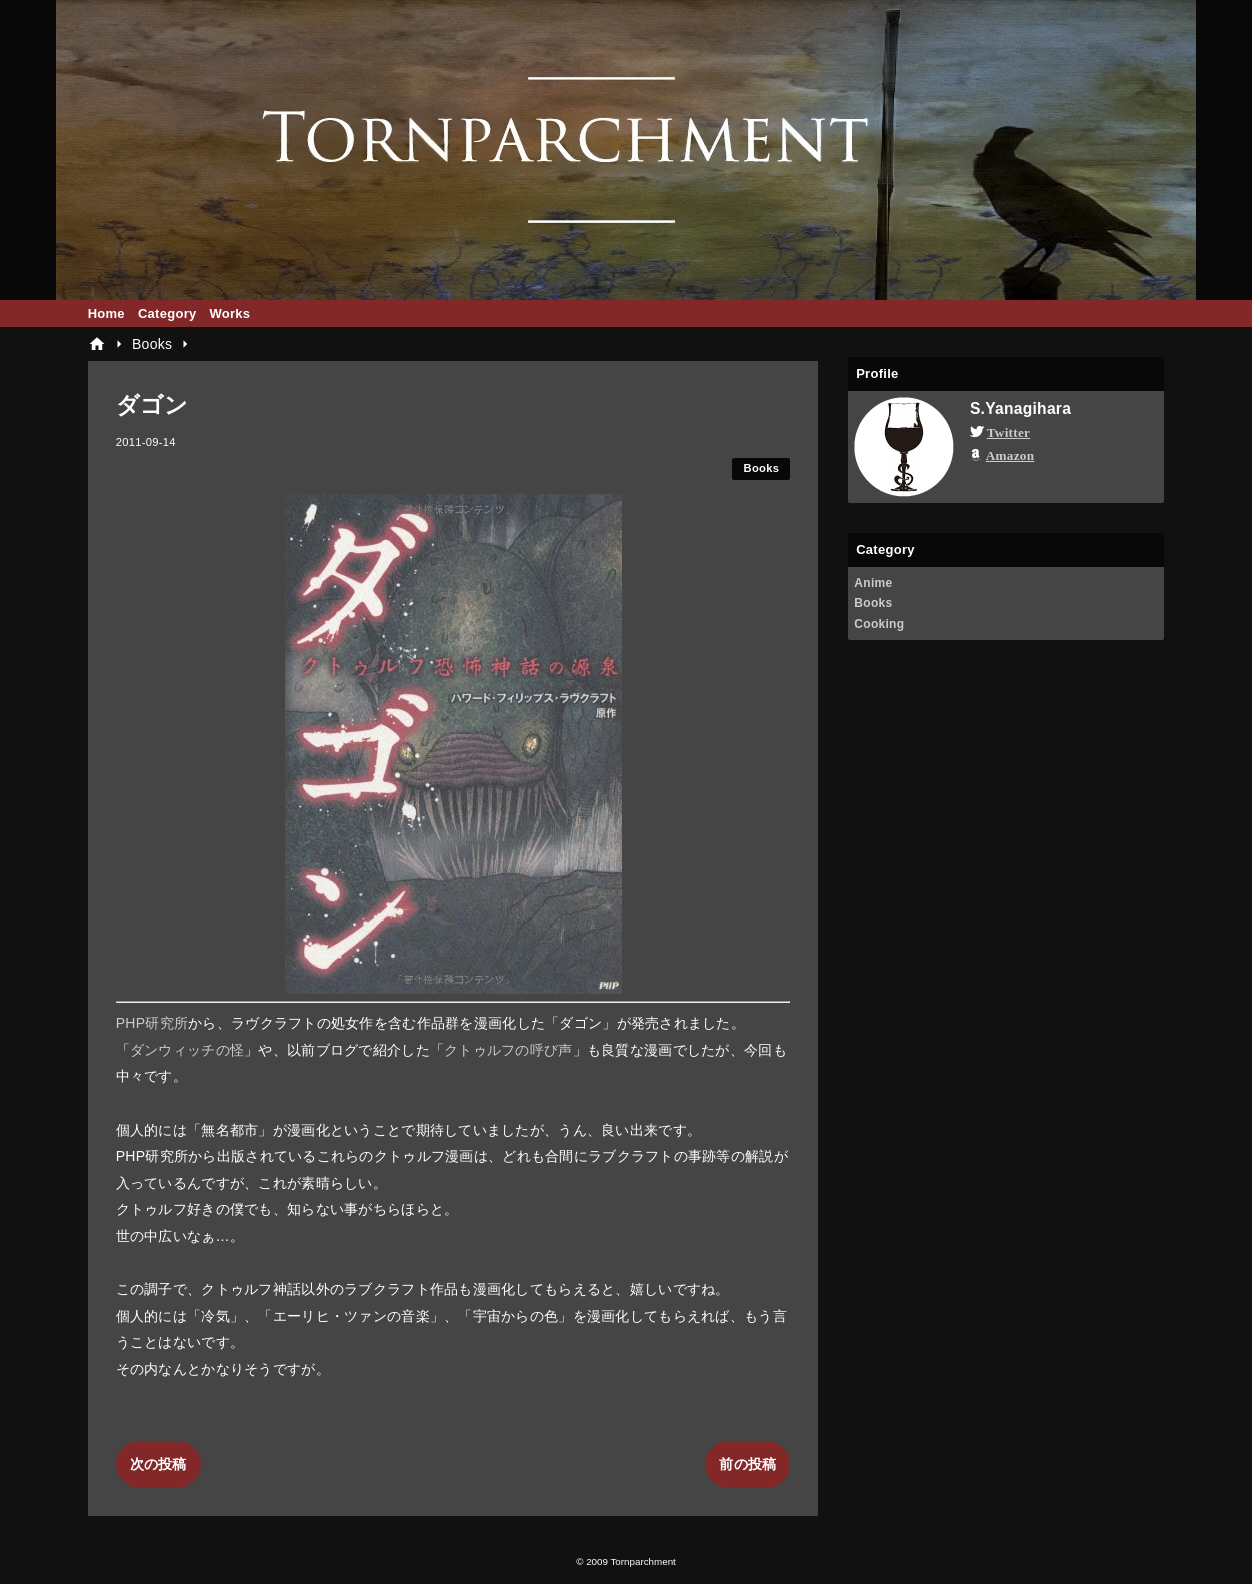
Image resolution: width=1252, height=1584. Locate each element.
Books (762, 468)
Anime (873, 583)
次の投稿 (158, 1464)
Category (167, 313)
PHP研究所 (152, 1023)
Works (229, 313)
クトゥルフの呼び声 (508, 1050)
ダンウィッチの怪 (187, 1050)
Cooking (879, 624)
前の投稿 (747, 1464)
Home (106, 313)
